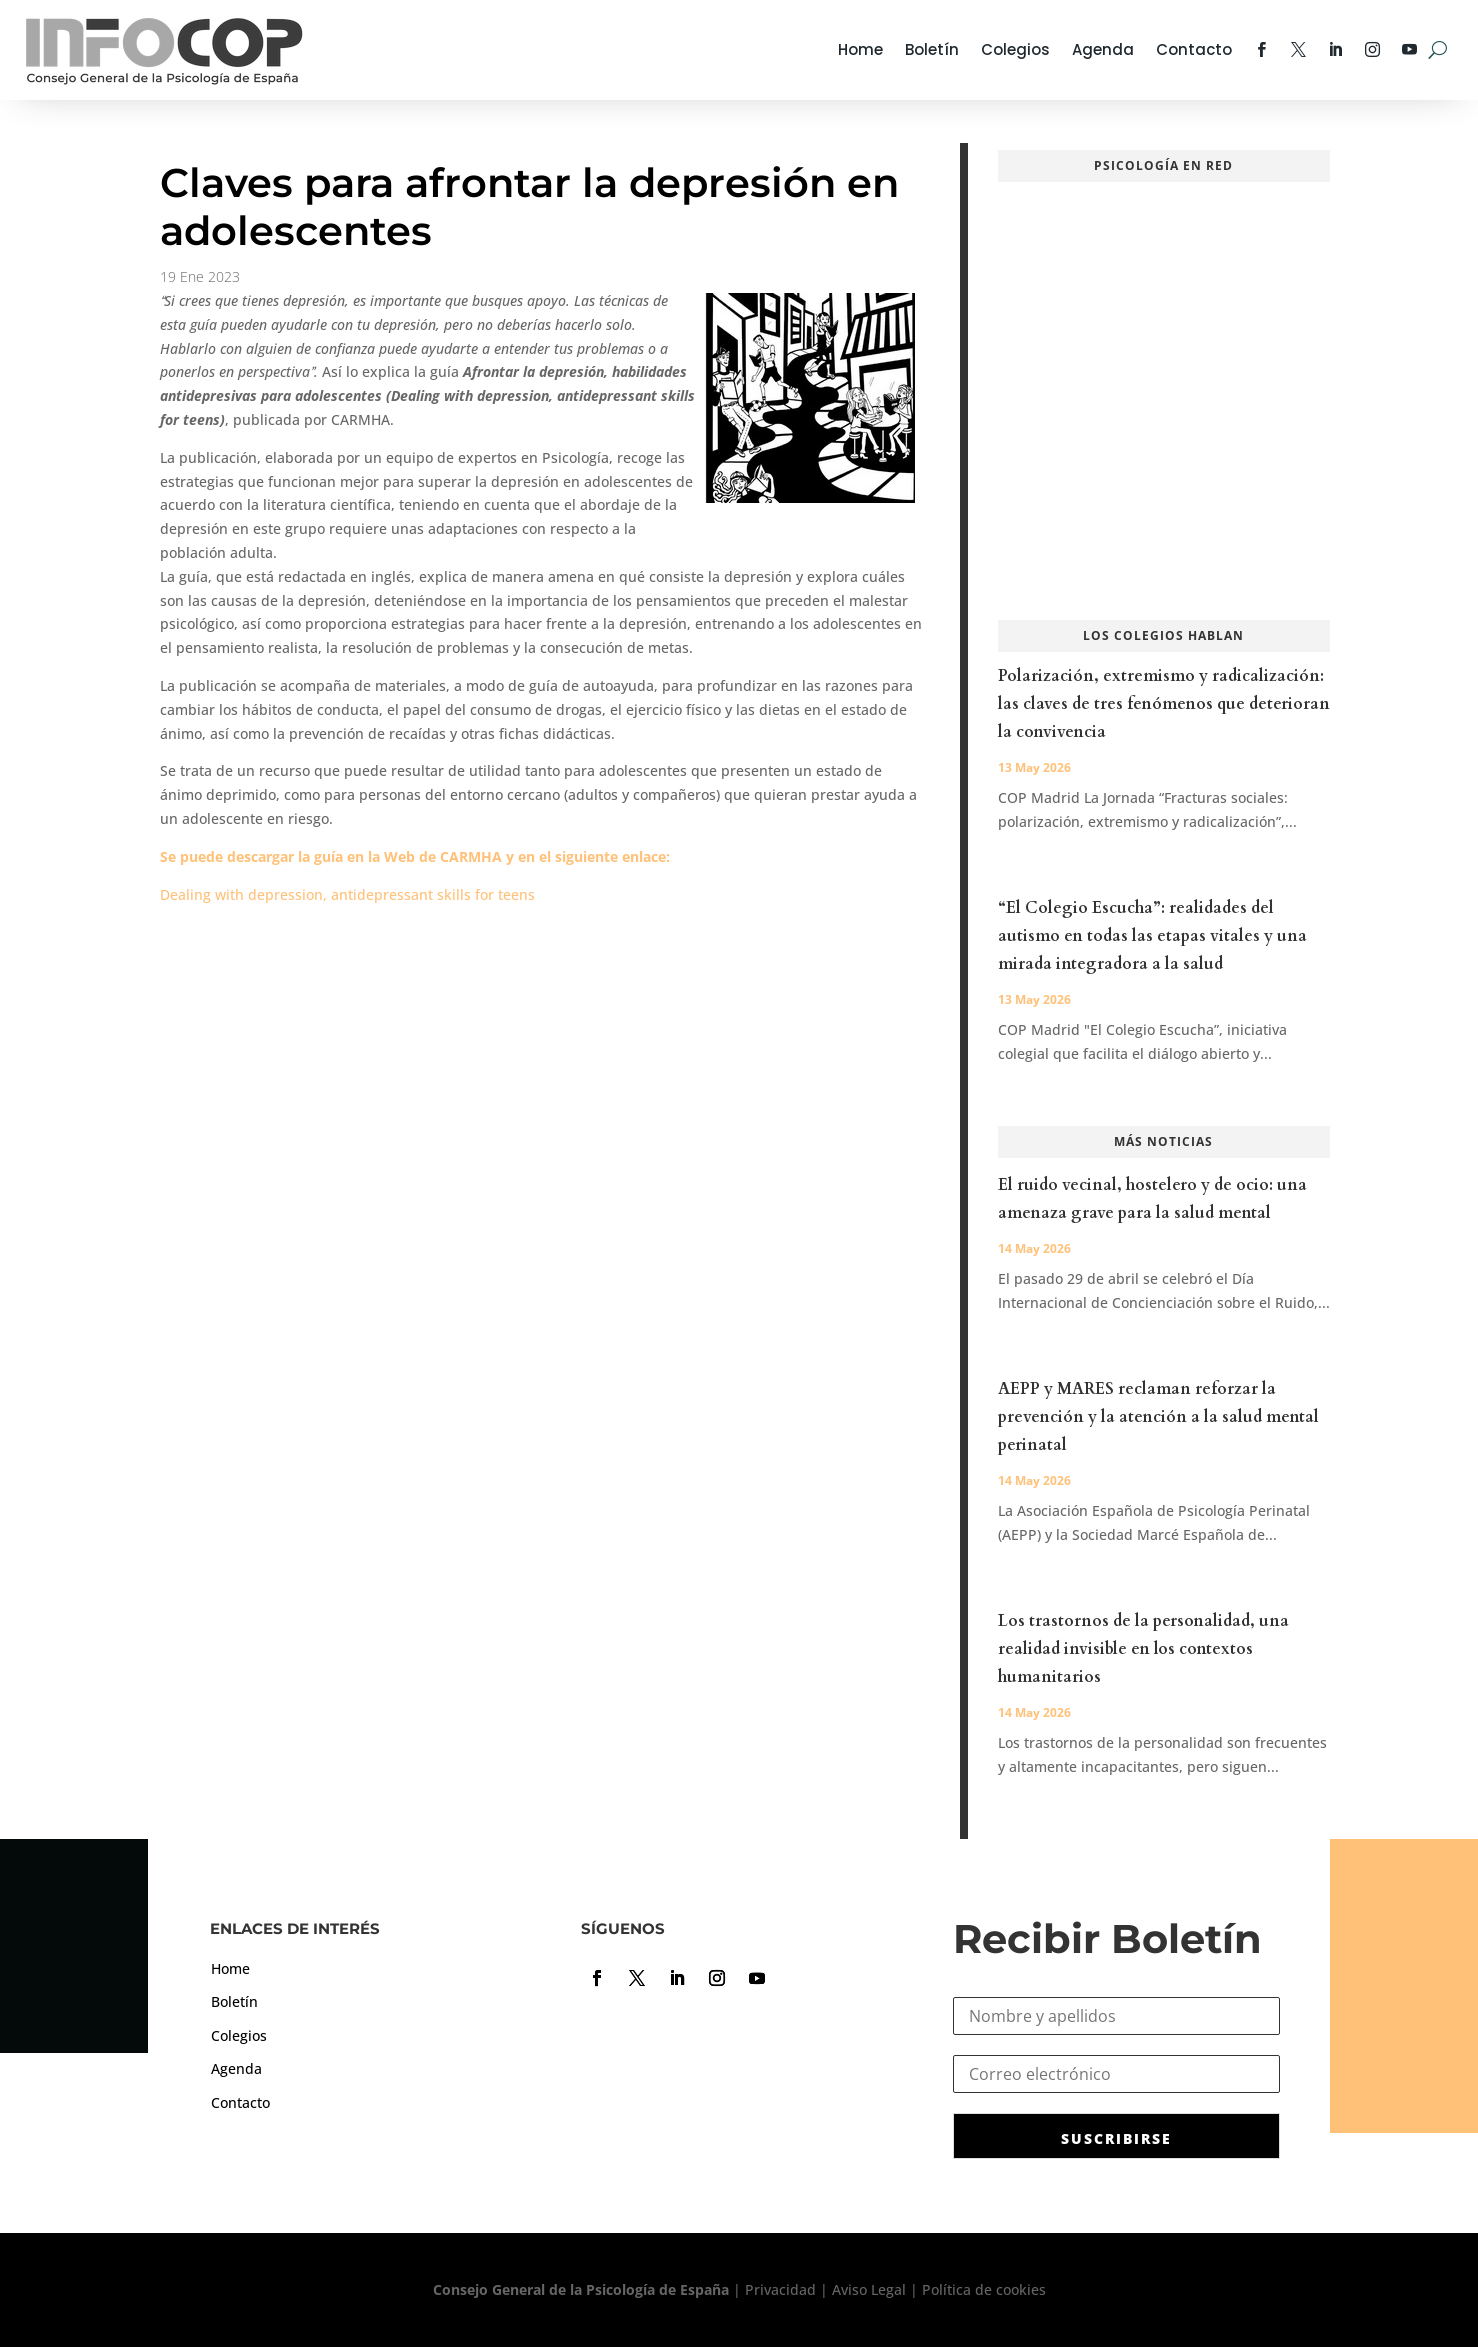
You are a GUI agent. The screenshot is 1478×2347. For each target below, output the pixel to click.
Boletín (932, 49)
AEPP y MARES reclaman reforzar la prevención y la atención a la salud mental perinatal (1158, 1417)
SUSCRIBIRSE (1116, 2138)
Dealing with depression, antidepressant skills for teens (347, 894)
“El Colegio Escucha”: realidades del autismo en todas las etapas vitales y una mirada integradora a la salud (1152, 936)
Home (860, 49)
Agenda (1103, 49)
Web (399, 856)
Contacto (1194, 49)
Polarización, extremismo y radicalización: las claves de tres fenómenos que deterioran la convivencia (1164, 704)
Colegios (1015, 49)
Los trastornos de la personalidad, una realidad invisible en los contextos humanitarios (1143, 1649)
